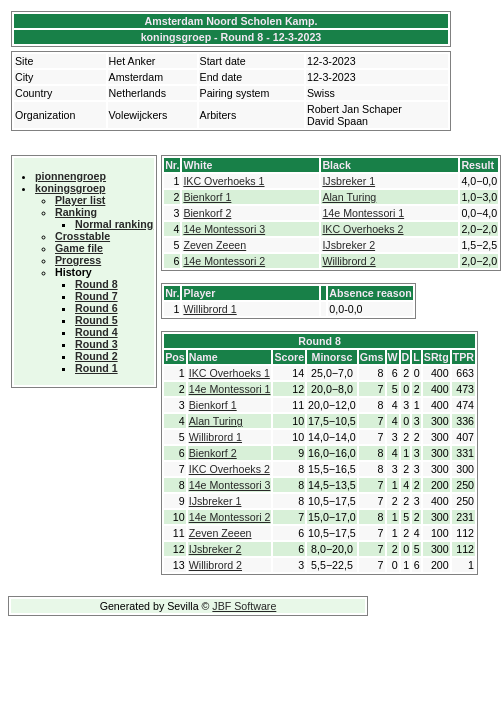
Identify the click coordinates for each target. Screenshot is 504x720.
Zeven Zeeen (214, 245)
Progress (78, 260)
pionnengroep (70, 176)
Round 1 (96, 368)
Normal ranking (114, 224)
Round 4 (96, 332)
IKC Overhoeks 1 (223, 181)
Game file (79, 248)
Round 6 (96, 308)
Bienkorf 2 (207, 213)
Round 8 (96, 284)
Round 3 (96, 344)
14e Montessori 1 (363, 213)
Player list (80, 200)
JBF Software (244, 606)
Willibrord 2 (348, 261)
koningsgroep (70, 188)
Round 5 (96, 320)
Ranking (76, 212)
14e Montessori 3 (224, 229)
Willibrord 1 (209, 309)
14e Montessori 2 (224, 261)
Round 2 (96, 356)
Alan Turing (349, 197)
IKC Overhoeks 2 (362, 229)
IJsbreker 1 (348, 181)
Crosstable (82, 236)
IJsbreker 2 (348, 245)
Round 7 (96, 296)
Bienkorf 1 (207, 197)
